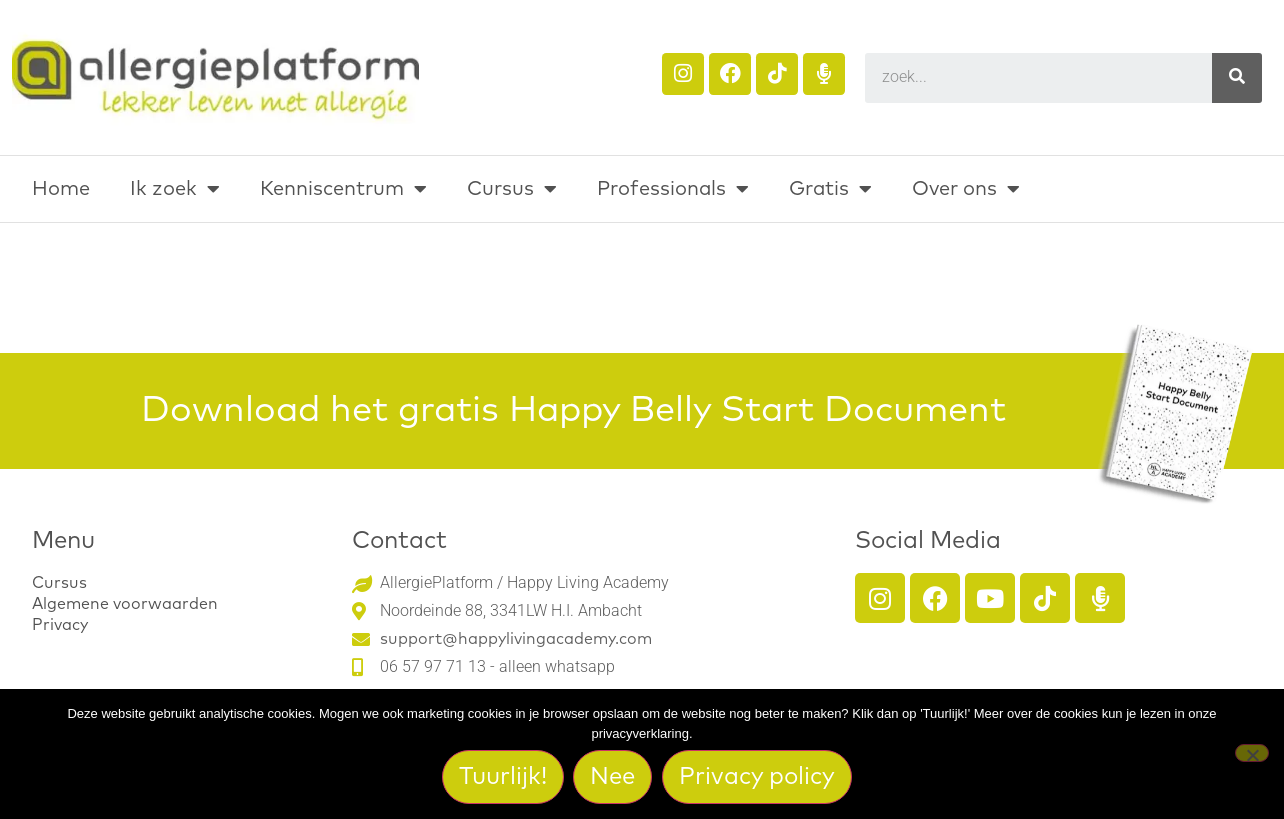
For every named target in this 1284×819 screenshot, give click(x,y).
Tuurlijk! (503, 777)
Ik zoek (175, 189)
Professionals (673, 189)
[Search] (1237, 78)
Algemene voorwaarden (125, 604)
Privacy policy (758, 777)
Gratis (830, 189)
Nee (613, 777)
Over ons (966, 189)
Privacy (60, 625)
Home (61, 189)
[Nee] (1252, 753)
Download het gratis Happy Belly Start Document (573, 411)
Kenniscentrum (343, 189)
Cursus (512, 189)
